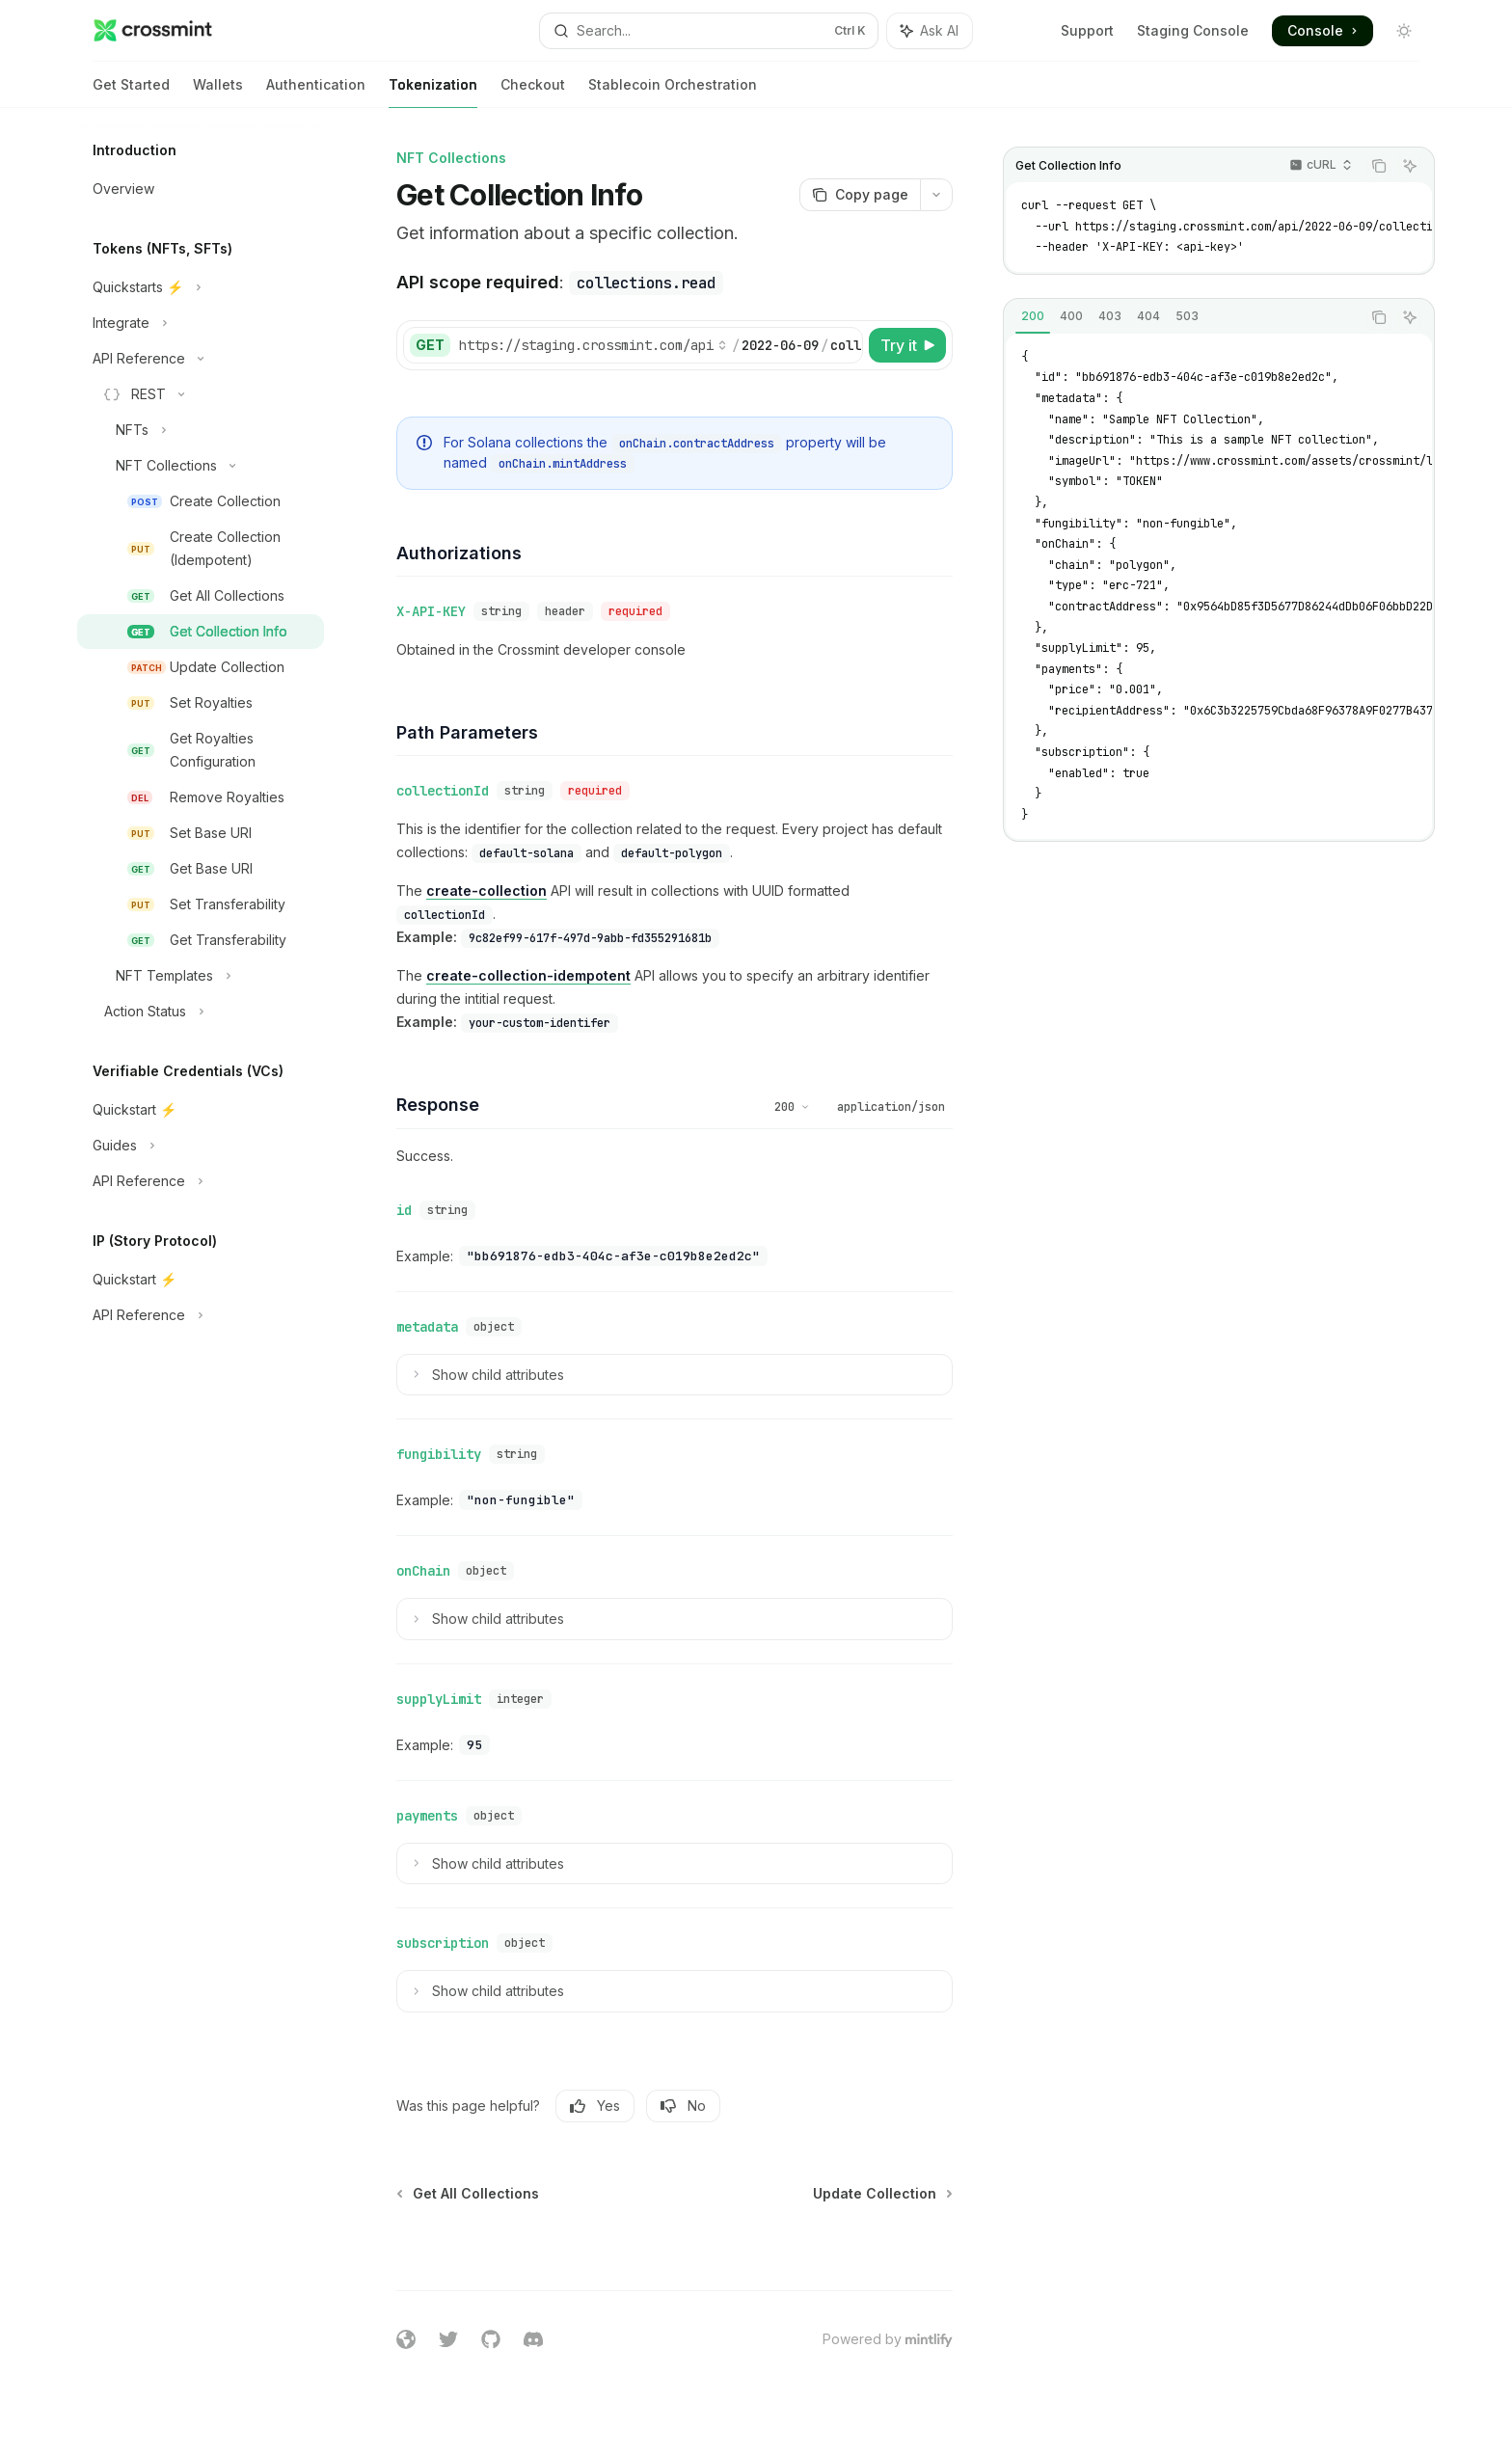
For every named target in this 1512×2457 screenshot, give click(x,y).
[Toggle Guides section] (200, 1145)
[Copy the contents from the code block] (1378, 165)
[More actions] (936, 194)
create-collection (486, 890)
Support (1087, 30)
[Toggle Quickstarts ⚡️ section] (200, 287)
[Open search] (709, 31)
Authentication (315, 92)
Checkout (532, 92)
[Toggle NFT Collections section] (200, 465)
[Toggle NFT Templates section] (200, 975)
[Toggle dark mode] (1404, 30)
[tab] (1032, 316)
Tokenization (433, 92)
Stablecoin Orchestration (672, 92)
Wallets (218, 92)
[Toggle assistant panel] (929, 31)
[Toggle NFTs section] (200, 430)
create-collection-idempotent (528, 975)
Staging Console (1193, 30)
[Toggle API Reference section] (200, 358)
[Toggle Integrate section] (200, 323)
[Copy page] (859, 194)
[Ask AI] (1409, 165)
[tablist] (1182, 317)
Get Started (131, 92)
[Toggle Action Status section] (200, 1011)
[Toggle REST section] (200, 394)
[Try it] (907, 345)
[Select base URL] (593, 345)
